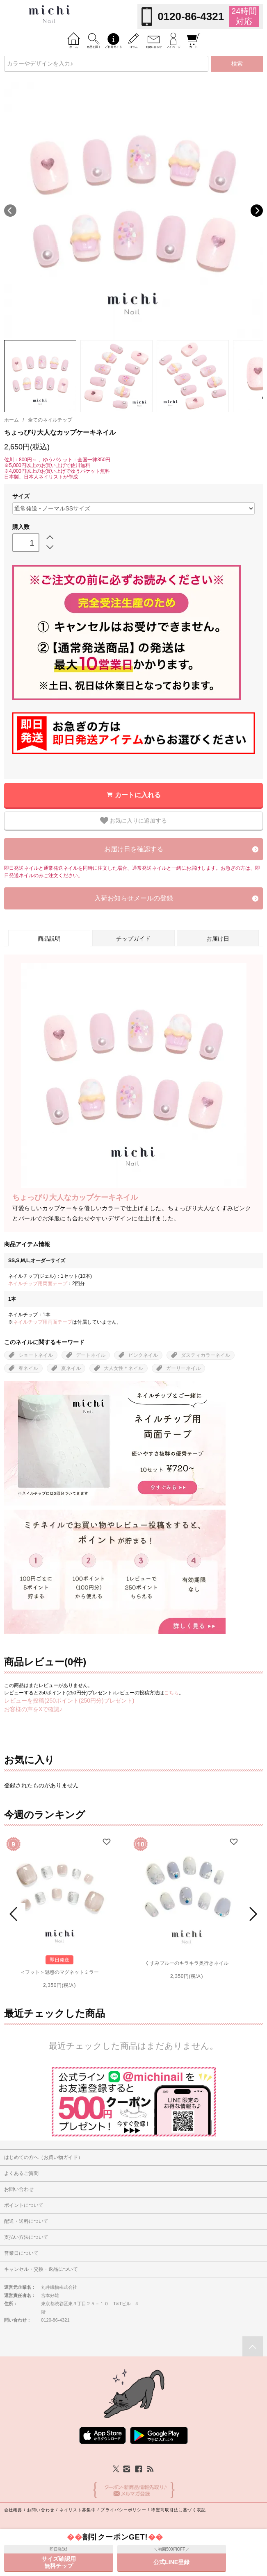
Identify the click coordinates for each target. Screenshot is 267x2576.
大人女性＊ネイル (123, 1368)
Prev (14, 1914)
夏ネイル (71, 1368)
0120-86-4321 (190, 16)
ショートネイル (35, 1355)
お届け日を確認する (133, 849)
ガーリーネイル (183, 1368)
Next (257, 210)
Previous (10, 210)
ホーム (11, 420)
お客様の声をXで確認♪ (33, 1709)
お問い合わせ (41, 2510)
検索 (237, 63)
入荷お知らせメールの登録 (133, 898)
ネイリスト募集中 (77, 2510)
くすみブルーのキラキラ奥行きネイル (186, 1963)
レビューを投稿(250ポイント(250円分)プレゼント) (69, 1700)
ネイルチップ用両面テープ (37, 1283)
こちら (171, 1693)
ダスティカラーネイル (205, 1355)
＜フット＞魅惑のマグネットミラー (59, 1972)
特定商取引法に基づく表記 (178, 2510)
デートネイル (90, 1355)
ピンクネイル (143, 1355)
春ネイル (28, 1368)
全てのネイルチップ (50, 420)
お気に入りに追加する (133, 820)
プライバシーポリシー (123, 2510)
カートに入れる (138, 794)
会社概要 (13, 2510)
